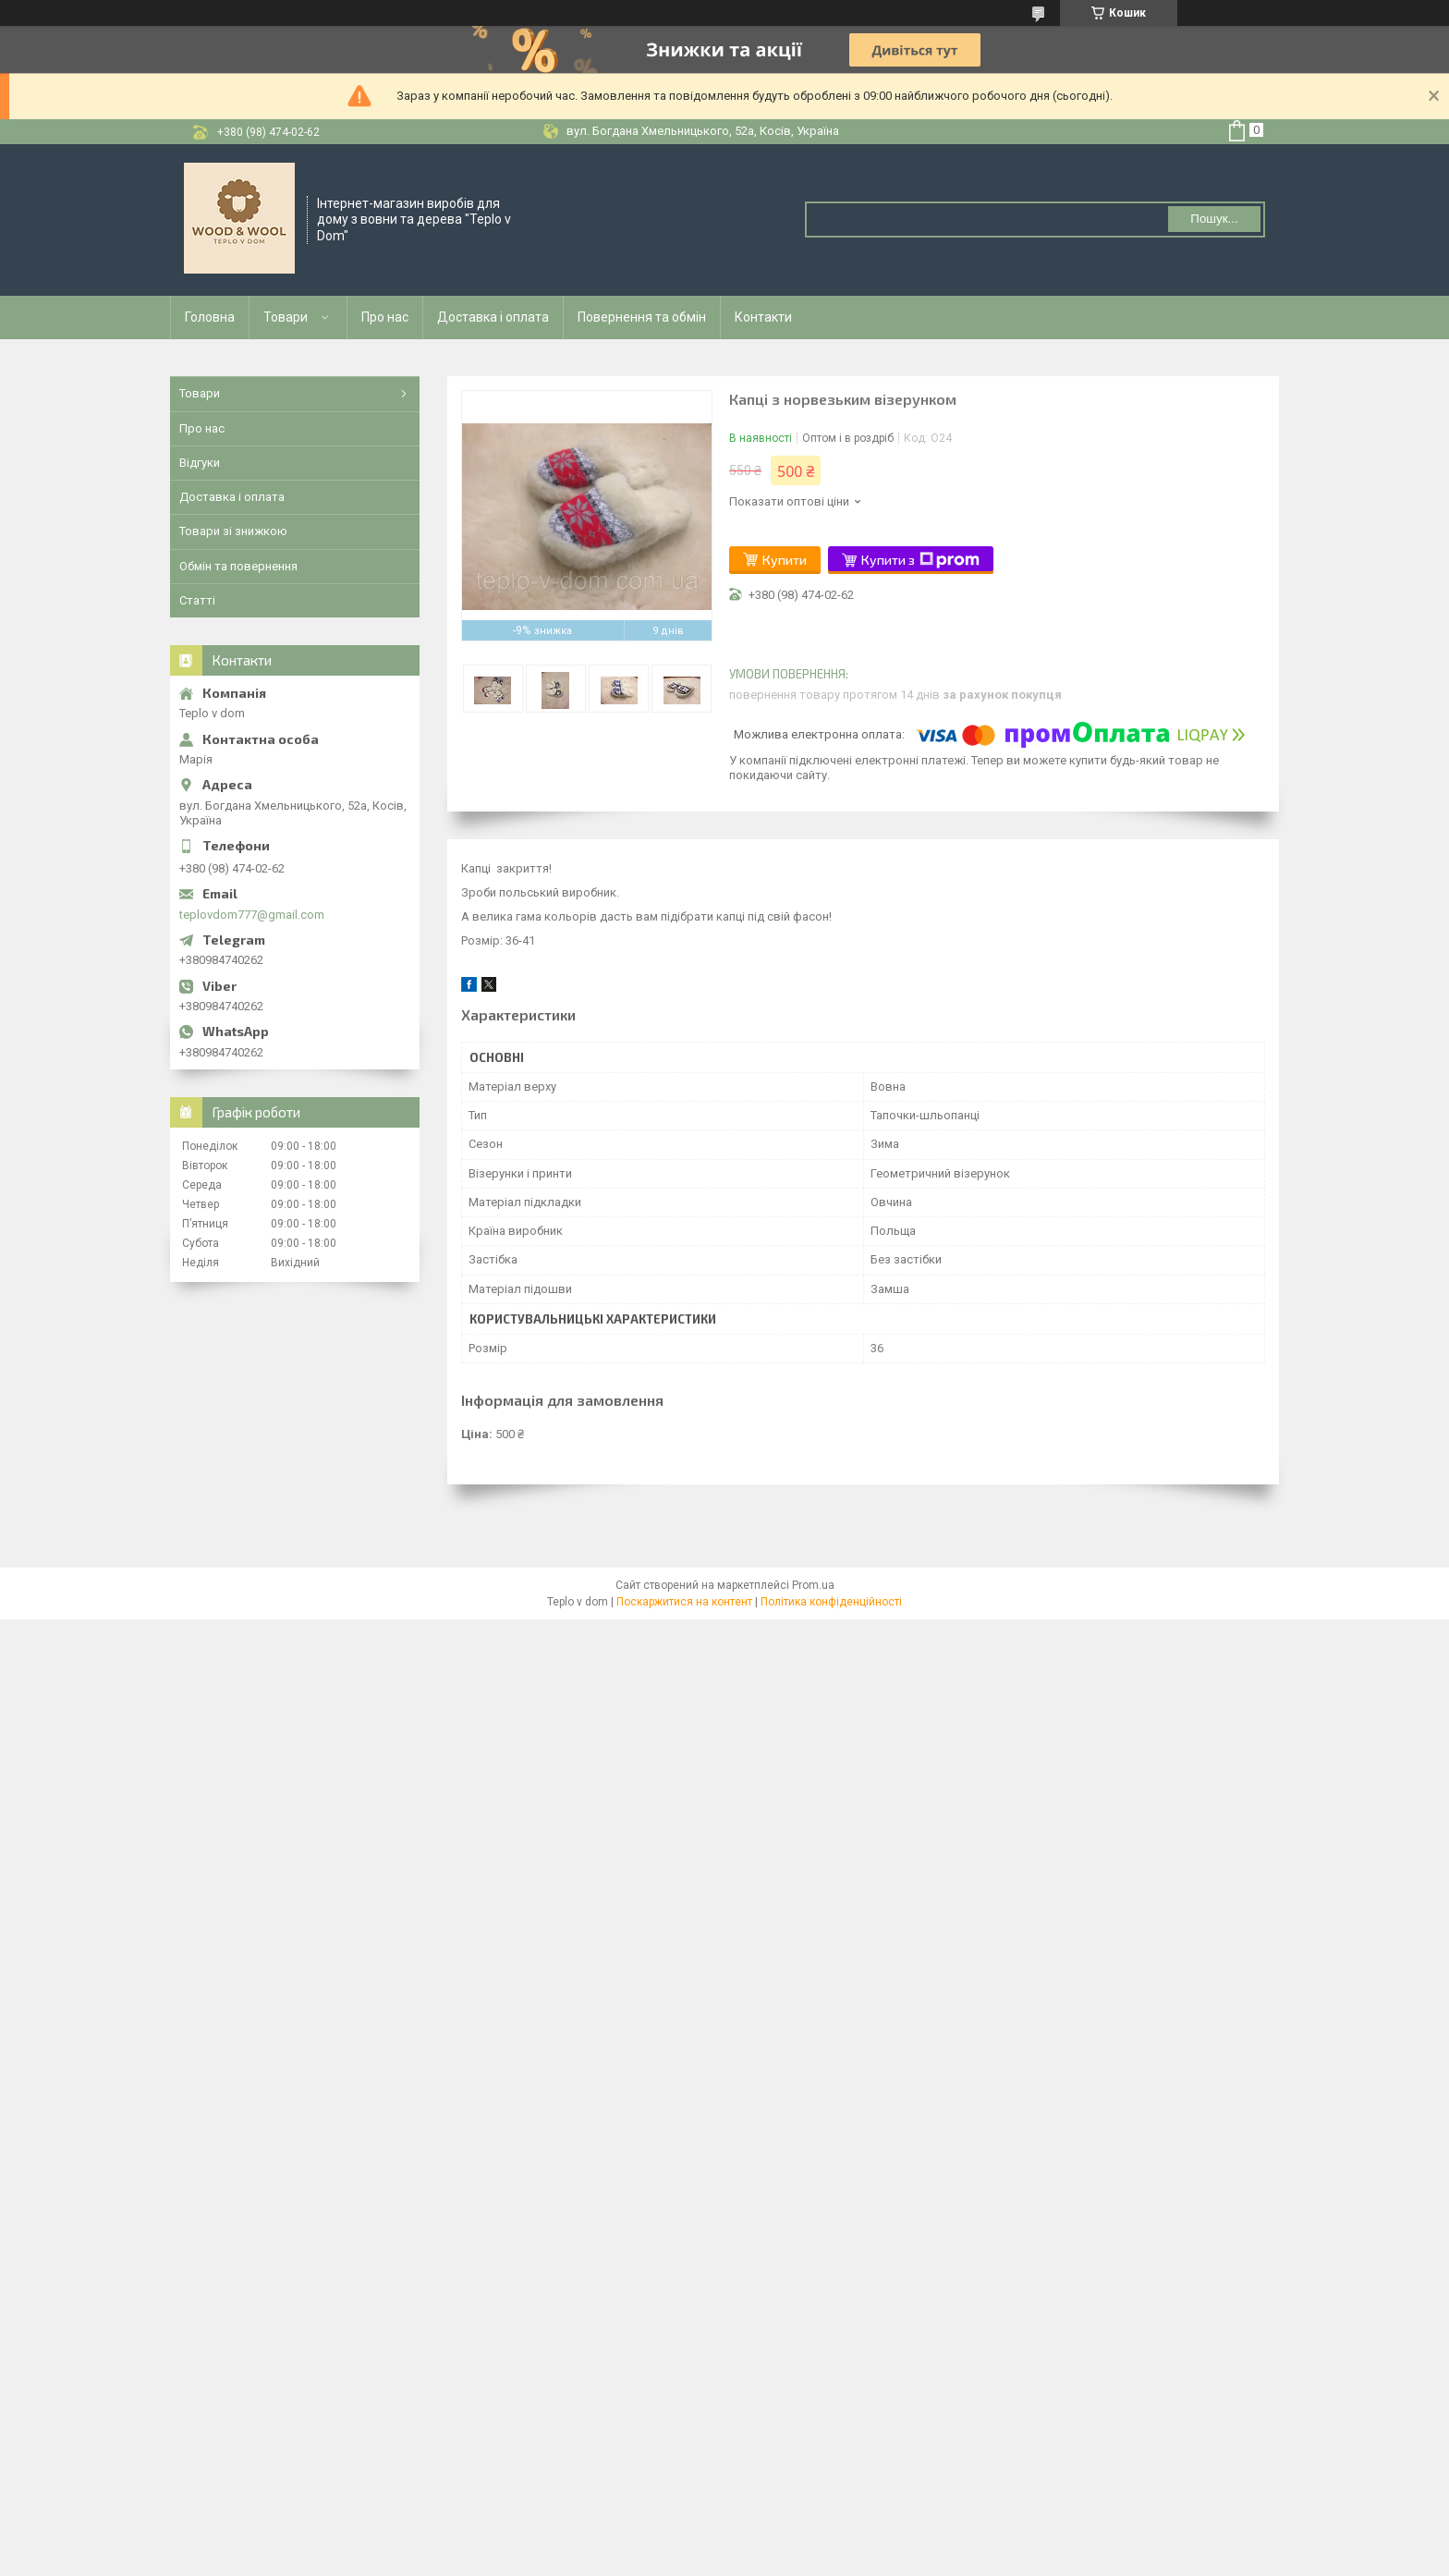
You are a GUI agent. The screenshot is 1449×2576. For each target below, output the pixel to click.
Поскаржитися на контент (684, 1601)
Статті (197, 600)
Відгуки (199, 463)
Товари (285, 317)
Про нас (384, 317)
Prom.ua (813, 1585)
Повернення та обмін (642, 317)
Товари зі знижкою (233, 531)
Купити (784, 560)
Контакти (763, 317)
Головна (210, 317)
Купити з (920, 560)
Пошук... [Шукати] (1213, 219)
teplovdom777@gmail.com (251, 915)
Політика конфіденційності (831, 1601)
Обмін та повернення (238, 566)
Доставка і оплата (493, 317)
